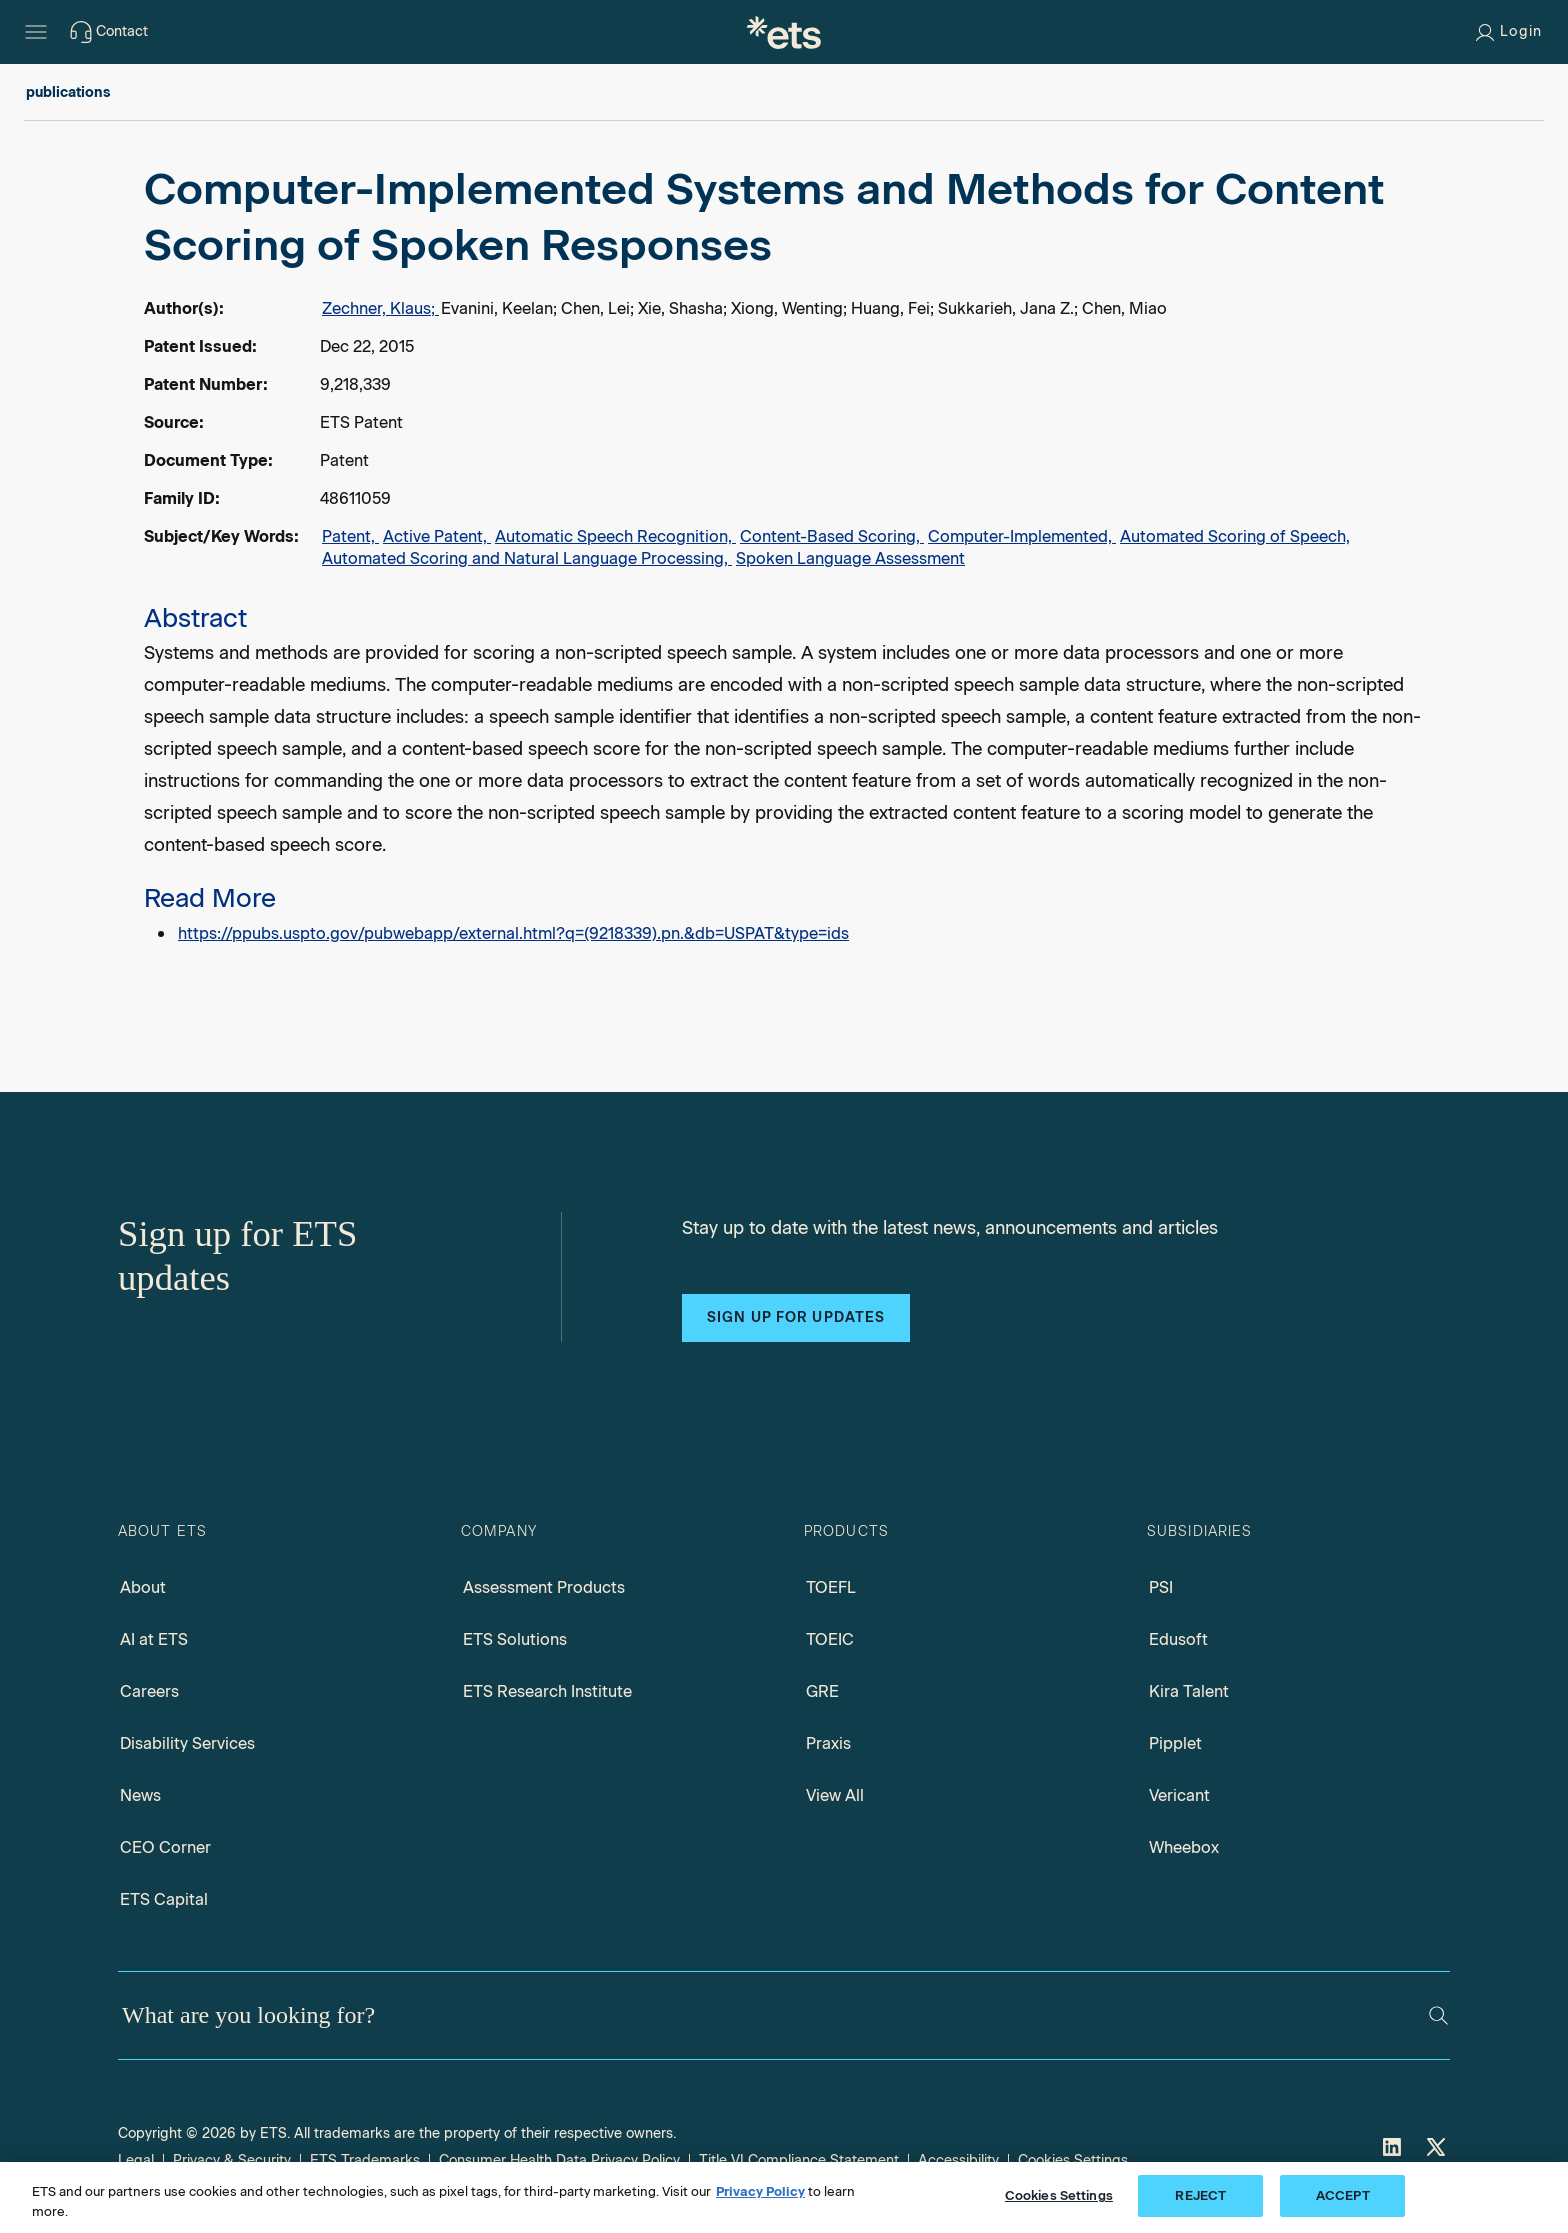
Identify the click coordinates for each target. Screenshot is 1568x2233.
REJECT (1200, 2195)
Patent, (350, 536)
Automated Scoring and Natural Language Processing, (527, 558)
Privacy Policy (760, 2191)
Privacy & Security (232, 2160)
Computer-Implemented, (1022, 536)
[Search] (1438, 2015)
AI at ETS (154, 1639)
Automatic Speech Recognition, (615, 536)
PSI (1161, 1587)
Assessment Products (544, 1587)
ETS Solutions (515, 1639)
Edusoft (1178, 1639)
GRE (822, 1691)
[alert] (784, 555)
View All (835, 1795)
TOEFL (831, 1587)
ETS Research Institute (547, 1691)
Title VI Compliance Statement (799, 2160)
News (140, 1795)
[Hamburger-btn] (36, 32)
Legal (136, 2160)
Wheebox (1184, 1847)
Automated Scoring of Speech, (1235, 536)
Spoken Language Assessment (850, 558)
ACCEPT (1343, 2195)
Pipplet (1175, 1743)
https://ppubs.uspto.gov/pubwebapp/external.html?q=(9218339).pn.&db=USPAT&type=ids (513, 933)
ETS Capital (164, 1899)
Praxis (828, 1743)
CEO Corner (165, 1847)
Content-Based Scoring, (832, 536)
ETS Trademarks (365, 2160)
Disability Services (187, 1743)
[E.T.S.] (784, 32)
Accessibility (958, 2160)
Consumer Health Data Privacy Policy (559, 2160)
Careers (149, 1691)
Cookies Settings (1073, 2160)
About (143, 1587)
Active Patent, (437, 536)
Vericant (1179, 1795)
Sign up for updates (796, 1317)
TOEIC (830, 1639)
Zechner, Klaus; (380, 308)
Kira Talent (1189, 1691)
